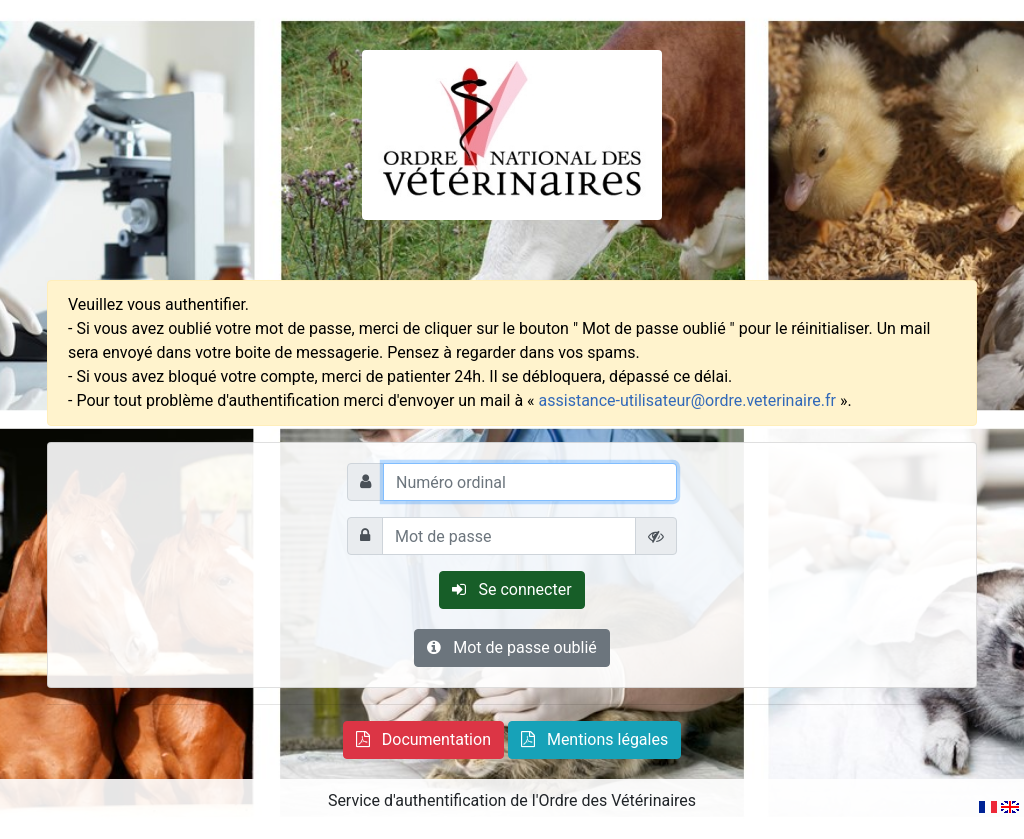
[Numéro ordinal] (530, 482)
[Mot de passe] (509, 536)
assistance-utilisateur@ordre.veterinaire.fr (687, 400)
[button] (423, 740)
